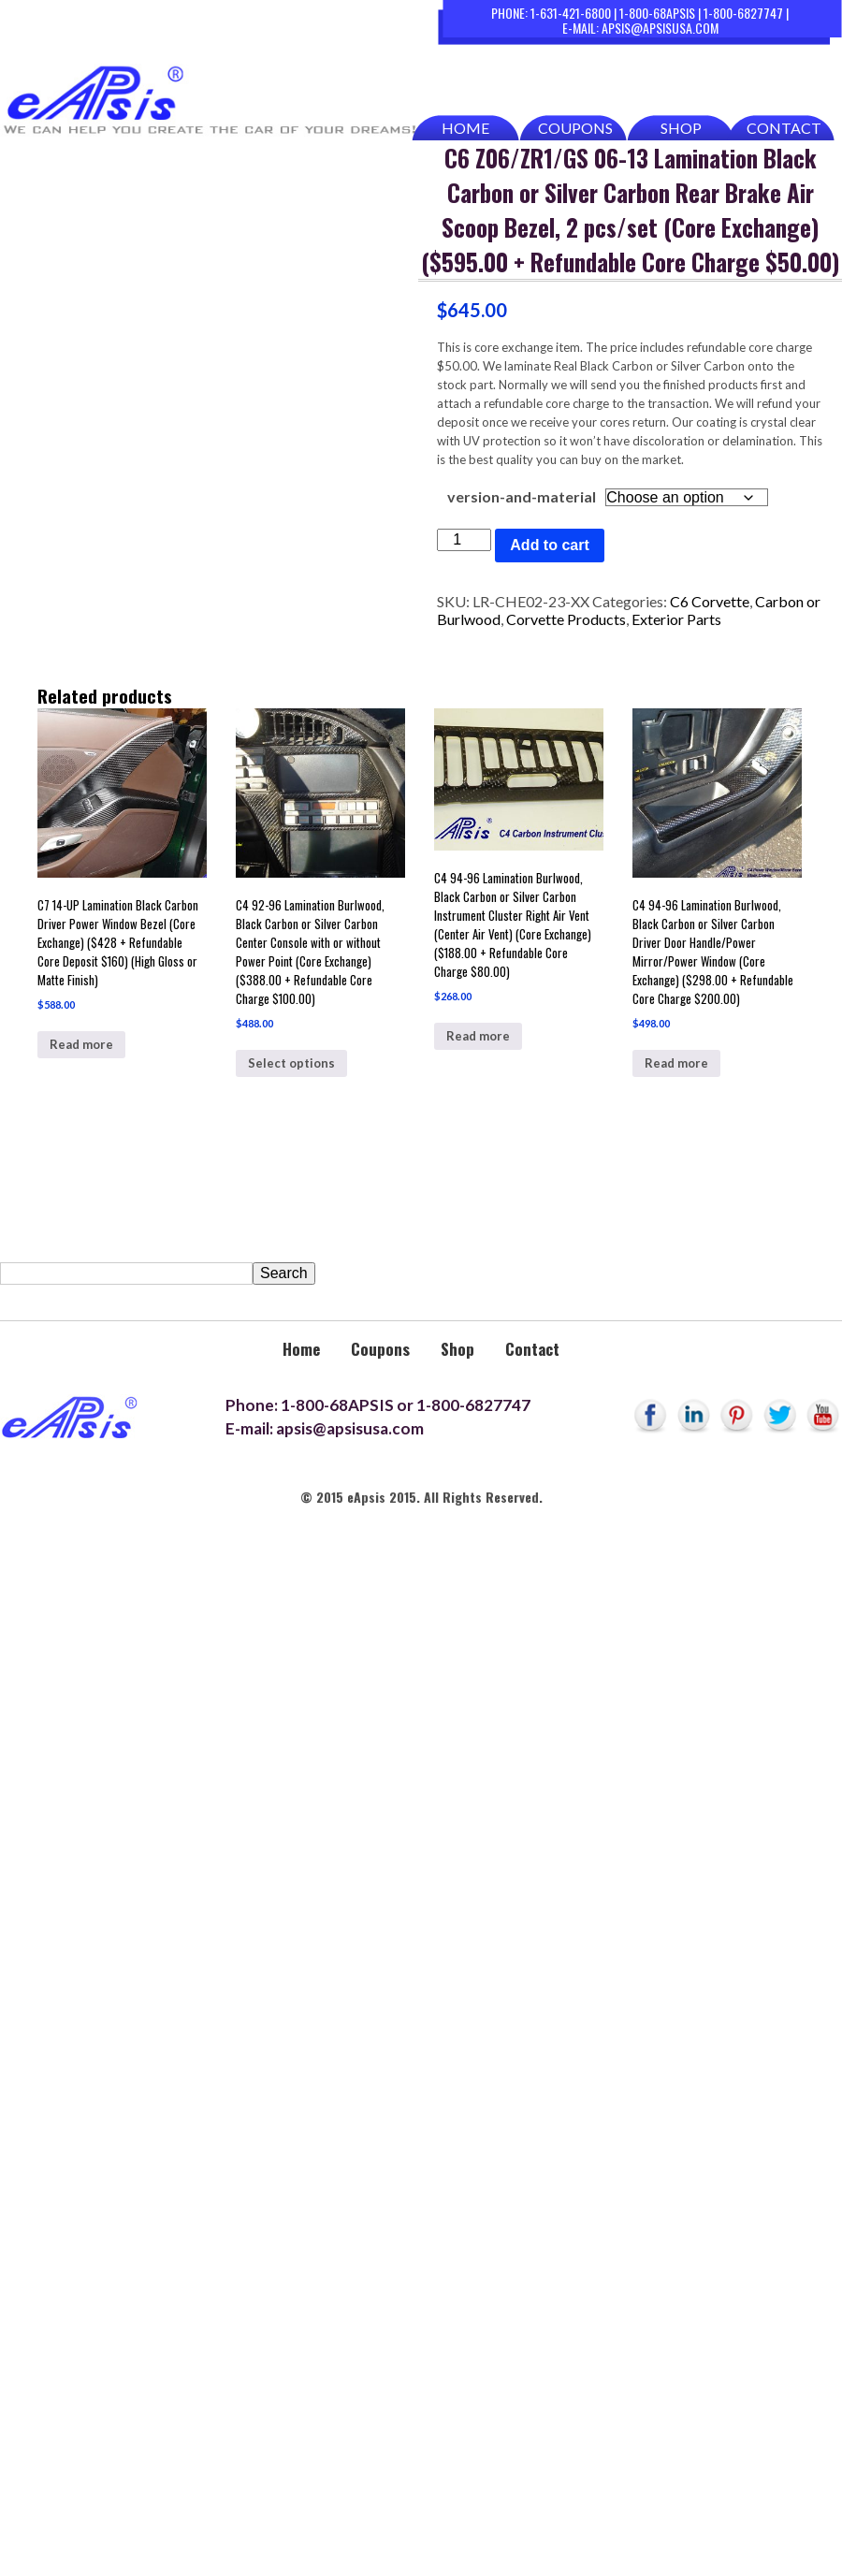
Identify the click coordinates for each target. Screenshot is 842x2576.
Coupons (575, 128)
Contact (784, 128)
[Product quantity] (464, 540)
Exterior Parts (676, 619)
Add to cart (549, 545)
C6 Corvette (709, 601)
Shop (681, 128)
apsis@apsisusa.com (660, 27)
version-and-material (521, 496)
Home (465, 128)
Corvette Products (566, 619)
